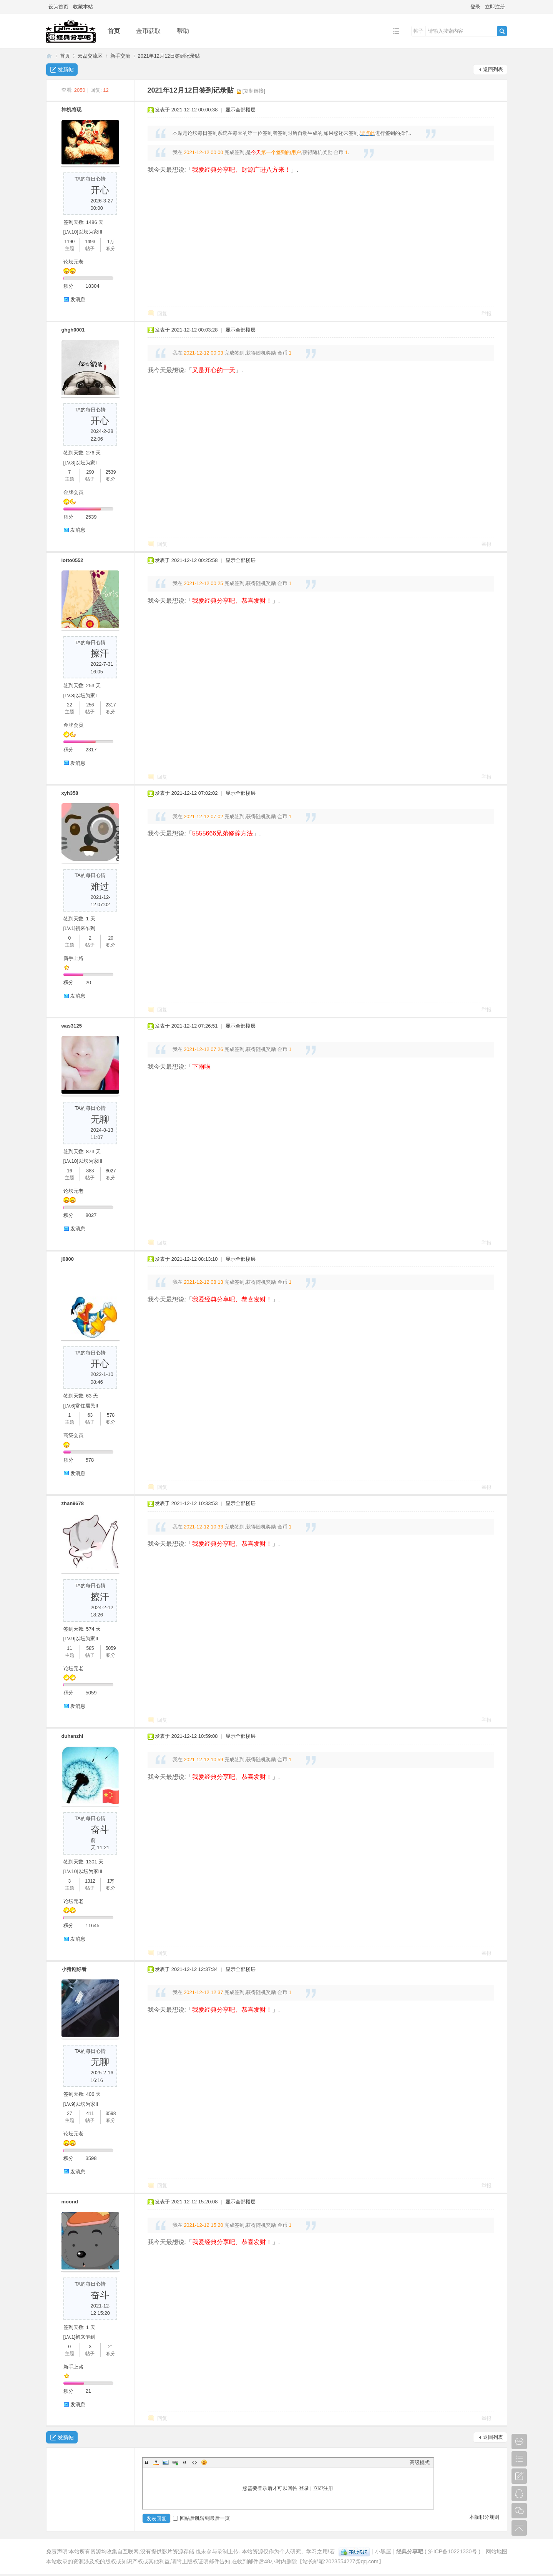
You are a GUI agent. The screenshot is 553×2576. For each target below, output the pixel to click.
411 (90, 2113)
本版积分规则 (484, 2517)
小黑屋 (383, 2551)
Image (165, 2462)
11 (69, 1648)
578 (111, 1415)
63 (90, 1415)
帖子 (418, 31)
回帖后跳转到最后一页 (201, 2518)
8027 (111, 1171)
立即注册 (495, 7)
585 (90, 1648)
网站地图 (496, 2551)
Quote (185, 2462)
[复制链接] (253, 91)
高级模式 (420, 2462)
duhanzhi (72, 1736)
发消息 (77, 299)
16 (69, 1171)
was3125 (71, 1026)
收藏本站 (83, 7)
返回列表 (493, 69)
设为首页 (58, 7)
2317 (111, 705)
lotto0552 (72, 560)
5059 (111, 1648)
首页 (114, 31)
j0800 (67, 1259)
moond (69, 2202)
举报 (487, 314)
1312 (90, 1881)
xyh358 (69, 793)
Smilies (204, 2462)
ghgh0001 (73, 330)
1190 (70, 241)
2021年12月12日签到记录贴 (169, 56)
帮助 (183, 31)
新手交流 (120, 56)
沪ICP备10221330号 (452, 2551)
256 (90, 705)
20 (110, 938)
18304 (93, 286)
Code (194, 2462)
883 (90, 1171)
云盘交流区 (90, 56)
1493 (90, 241)
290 (90, 472)
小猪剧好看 (73, 1969)
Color (156, 2462)
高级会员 (73, 1435)
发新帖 (66, 69)
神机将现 (71, 110)
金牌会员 (73, 492)
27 (69, 2113)
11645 (93, 1925)
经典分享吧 (49, 55)
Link (175, 2462)
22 (69, 705)
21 (110, 2346)
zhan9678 (72, 1503)
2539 (111, 472)
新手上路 (73, 958)
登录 (475, 7)
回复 (162, 314)
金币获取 (148, 31)
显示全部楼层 (241, 110)
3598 (111, 2113)
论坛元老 (73, 262)
